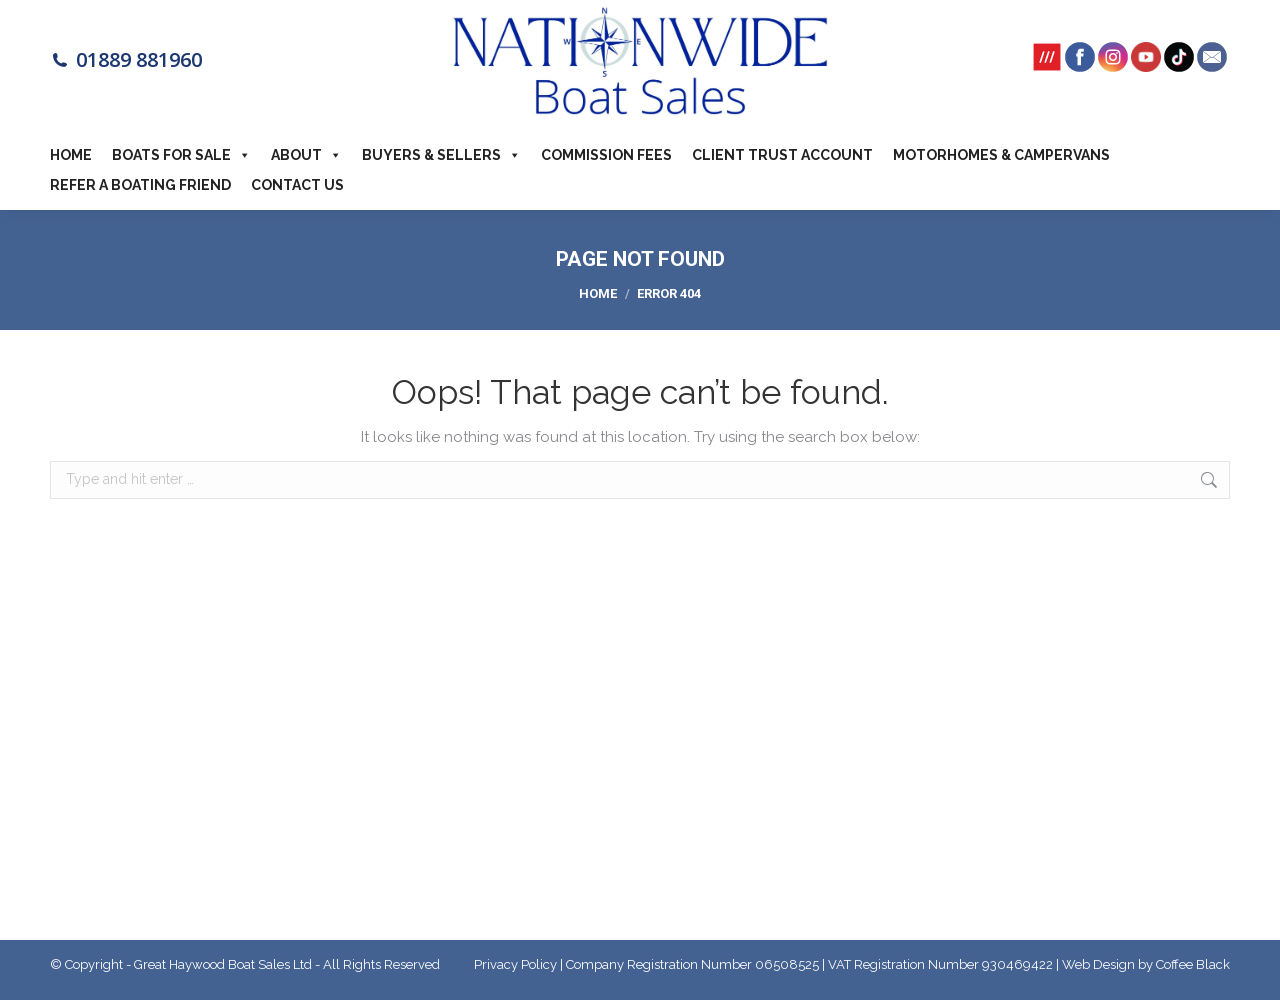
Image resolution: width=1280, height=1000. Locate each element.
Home (71, 155)
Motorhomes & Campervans (1001, 155)
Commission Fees (606, 155)
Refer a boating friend (140, 185)
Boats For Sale (181, 155)
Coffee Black (1193, 964)
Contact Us (297, 185)
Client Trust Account (782, 155)
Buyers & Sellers (441, 155)
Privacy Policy (515, 964)
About (306, 155)
